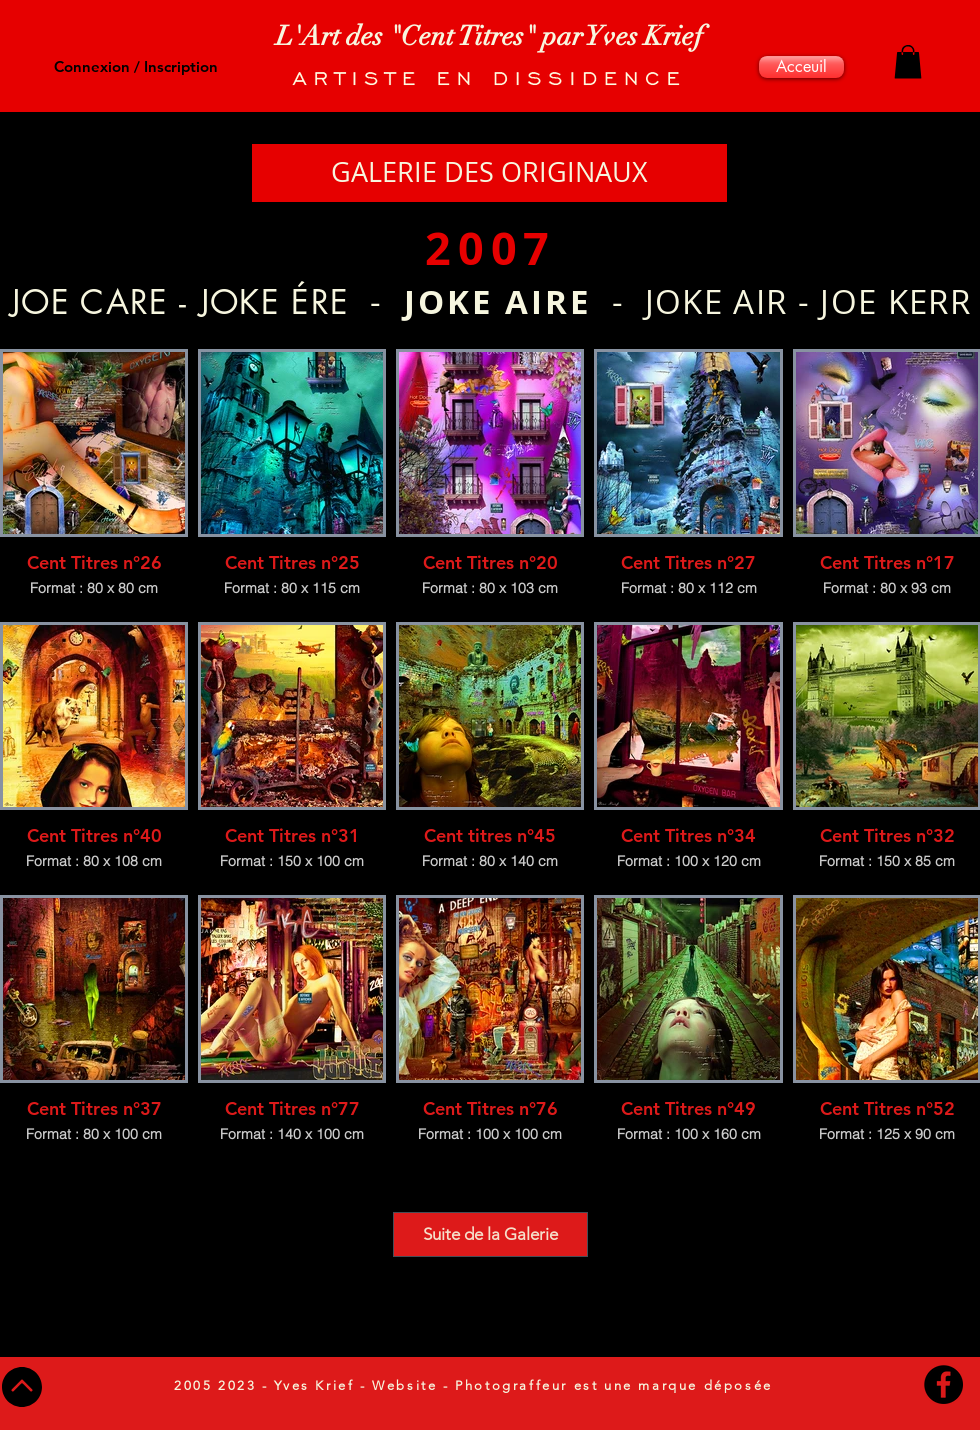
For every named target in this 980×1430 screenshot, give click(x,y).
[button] (908, 61)
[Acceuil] (801, 67)
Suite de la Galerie (490, 1234)
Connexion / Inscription (136, 66)
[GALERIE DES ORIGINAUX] (489, 173)
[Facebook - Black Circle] (943, 1384)
